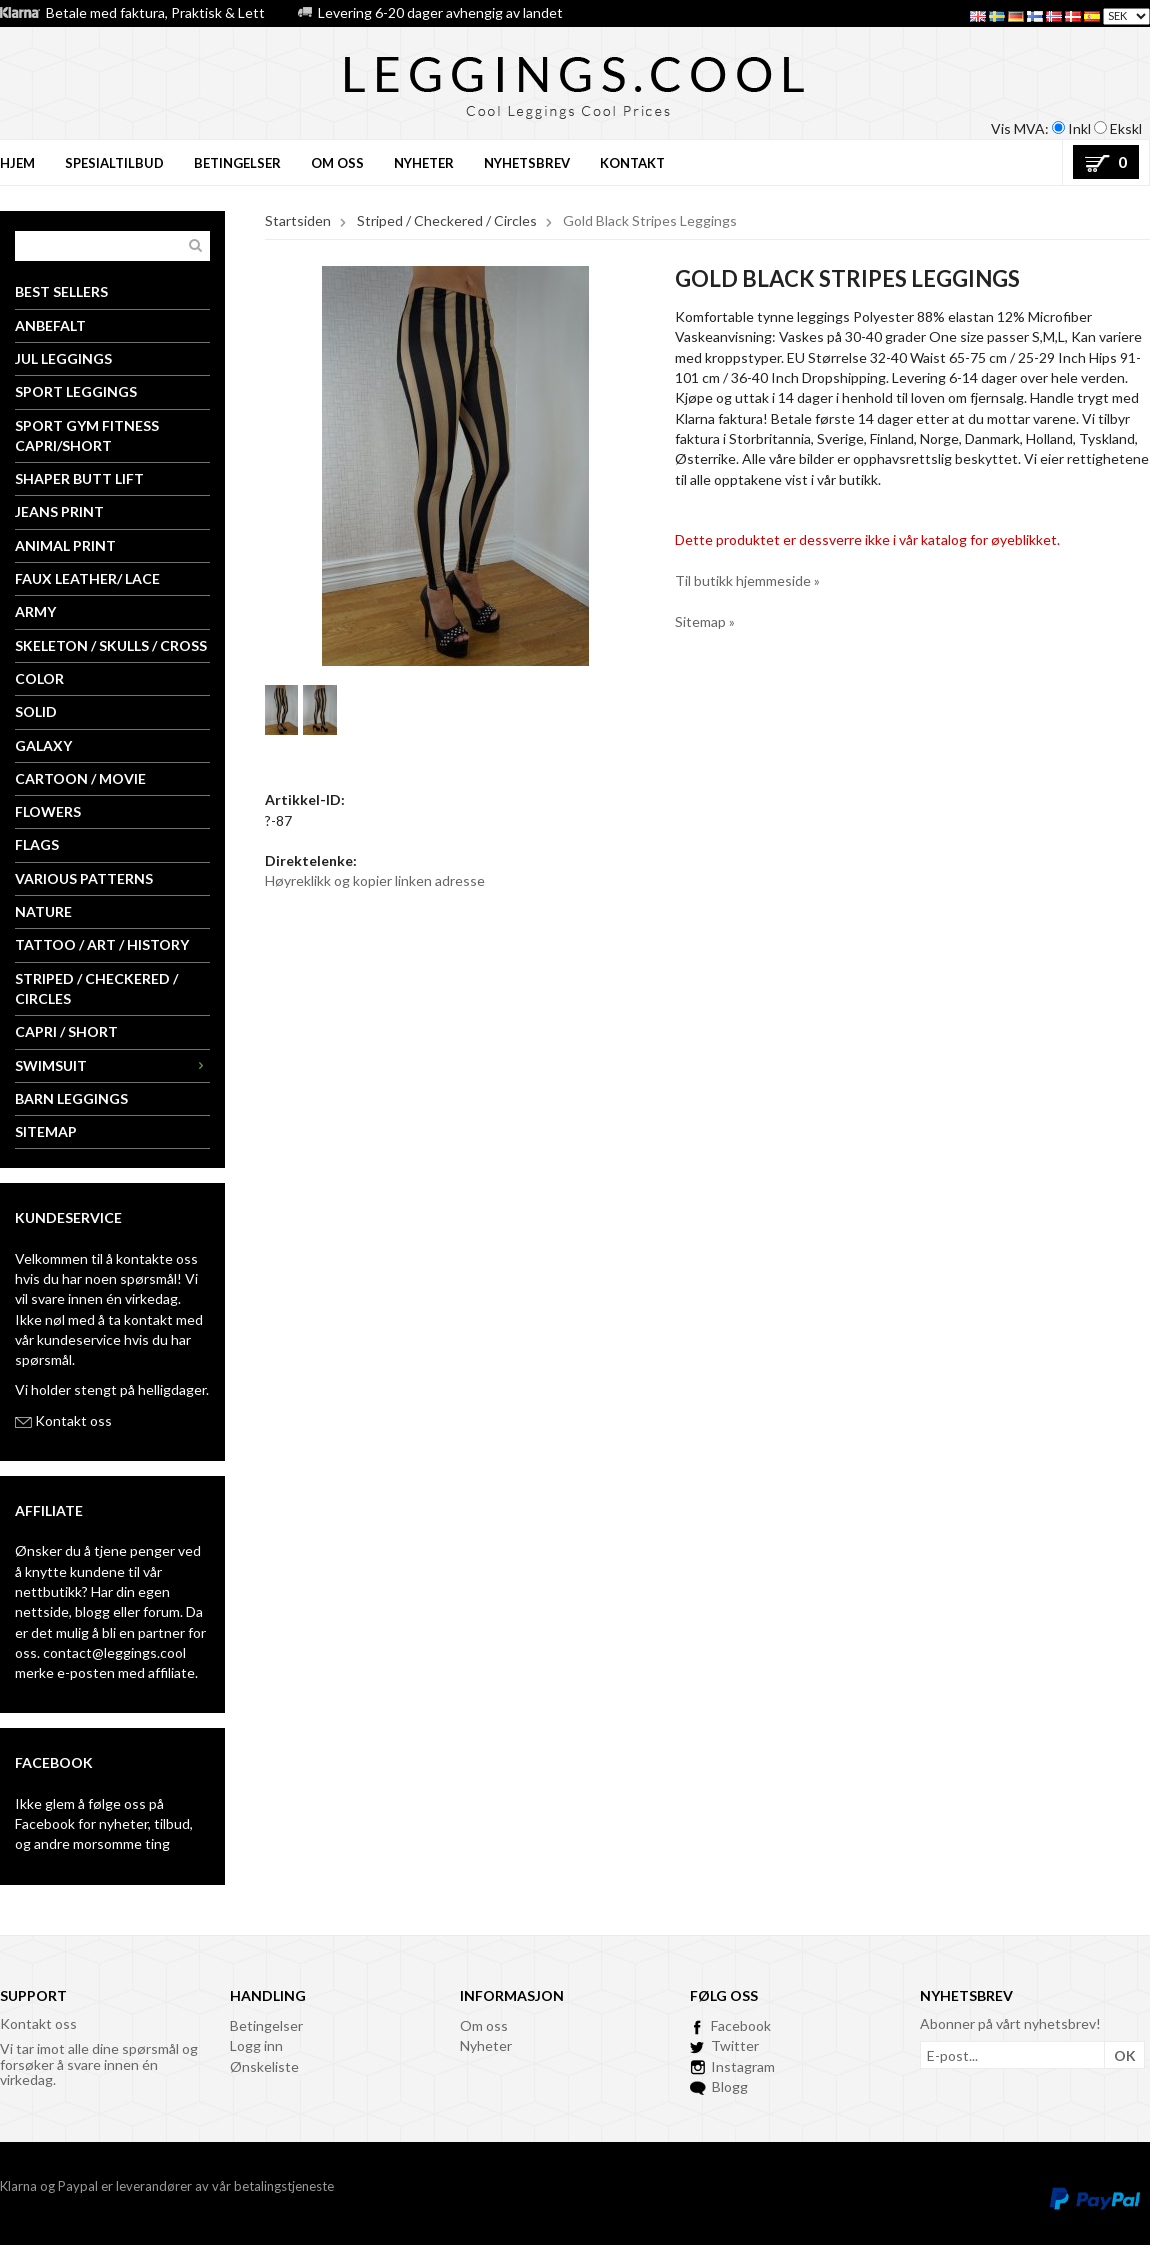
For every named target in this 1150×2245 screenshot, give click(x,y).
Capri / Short (66, 1031)
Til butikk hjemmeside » (747, 580)
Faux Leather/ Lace (87, 578)
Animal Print (65, 545)
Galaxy (43, 745)
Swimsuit (112, 1065)
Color (39, 678)
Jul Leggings (63, 358)
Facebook (45, 1823)
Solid (36, 711)
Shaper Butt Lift (79, 478)
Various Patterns (84, 878)
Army (35, 611)
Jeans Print (59, 511)
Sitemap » (705, 621)
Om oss (484, 2025)
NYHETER (424, 163)
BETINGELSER (237, 163)
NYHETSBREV (527, 163)
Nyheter (486, 2045)
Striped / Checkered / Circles (96, 988)
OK (1125, 2055)
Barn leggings (71, 1098)
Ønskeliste (264, 2066)
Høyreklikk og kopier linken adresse (375, 880)
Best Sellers (61, 291)
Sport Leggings (76, 391)
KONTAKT (632, 163)
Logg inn (256, 2045)
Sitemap (46, 1131)
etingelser (271, 2025)
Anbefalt (50, 325)
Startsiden (298, 220)
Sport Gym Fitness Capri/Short (87, 435)
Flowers (48, 811)
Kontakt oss (73, 1420)
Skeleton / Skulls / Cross (111, 645)
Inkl (1079, 128)
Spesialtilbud (114, 163)
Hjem (17, 163)
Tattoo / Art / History (102, 944)
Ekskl (1126, 128)
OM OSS (337, 163)
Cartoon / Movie (80, 778)
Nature (43, 911)
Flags (37, 844)
